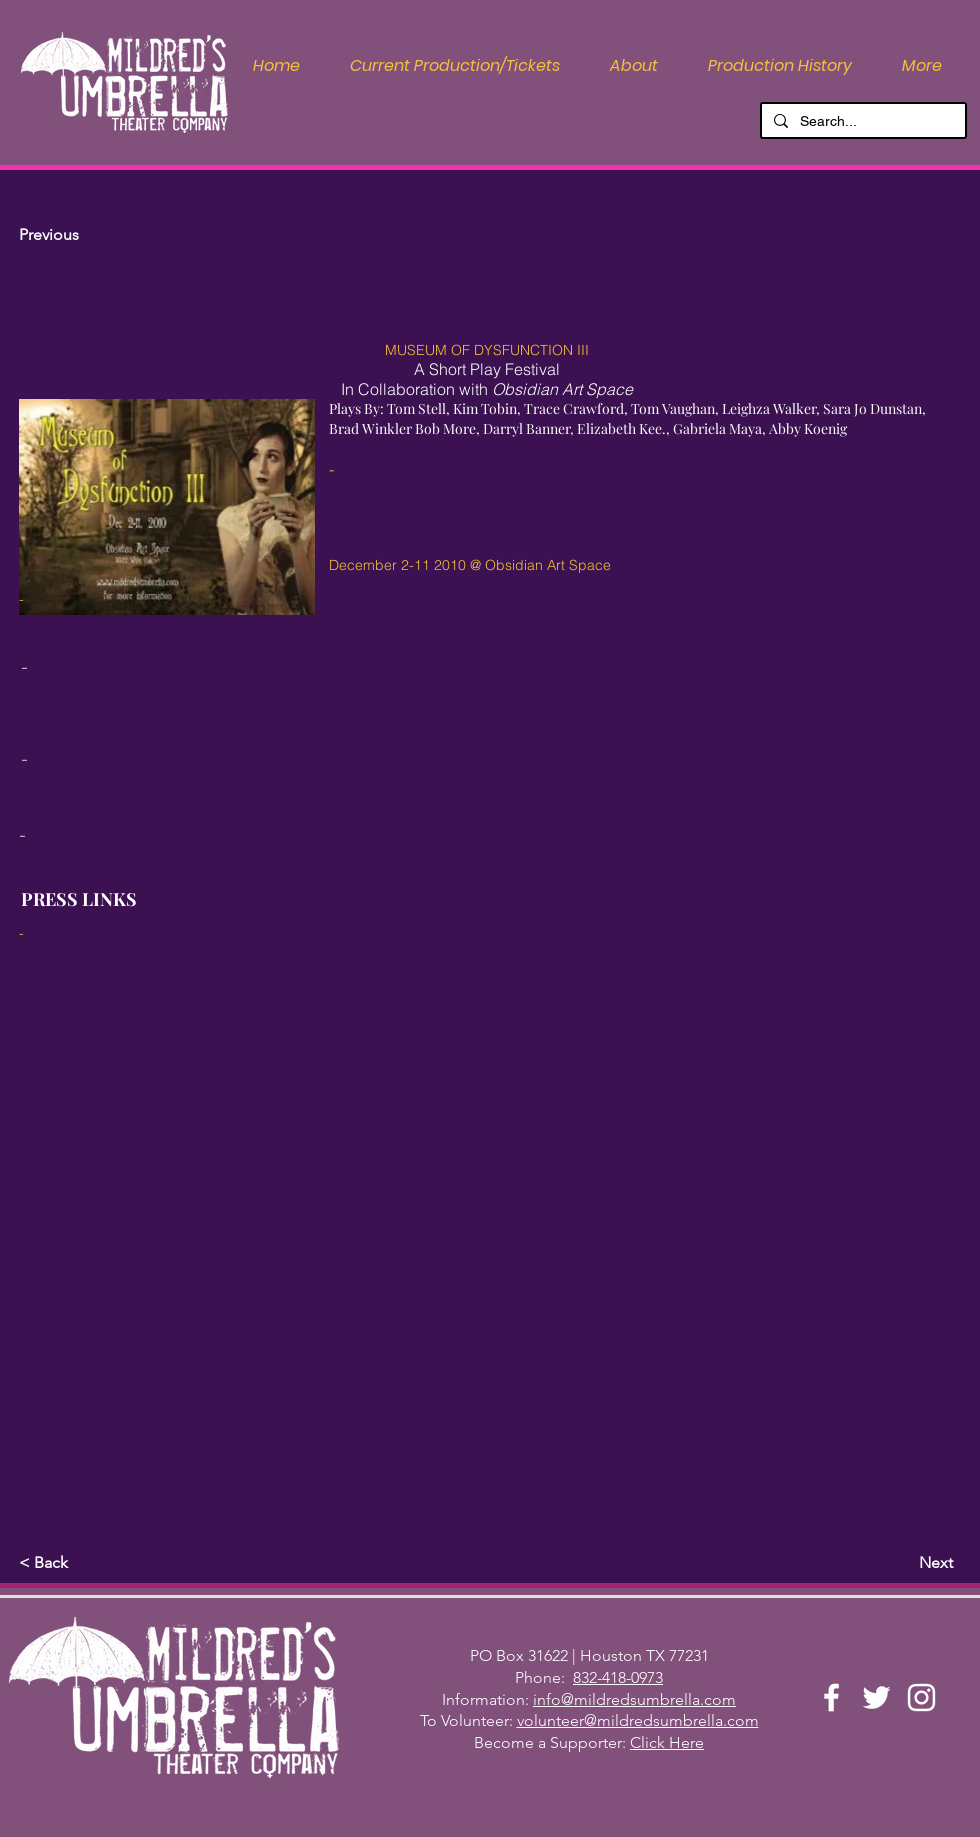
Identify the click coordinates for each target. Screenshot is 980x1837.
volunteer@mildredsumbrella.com (638, 1720)
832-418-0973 (618, 1677)
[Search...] (861, 122)
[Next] (903, 1563)
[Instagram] (921, 1697)
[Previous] (85, 235)
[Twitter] (876, 1697)
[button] (634, 66)
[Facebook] (831, 1697)
